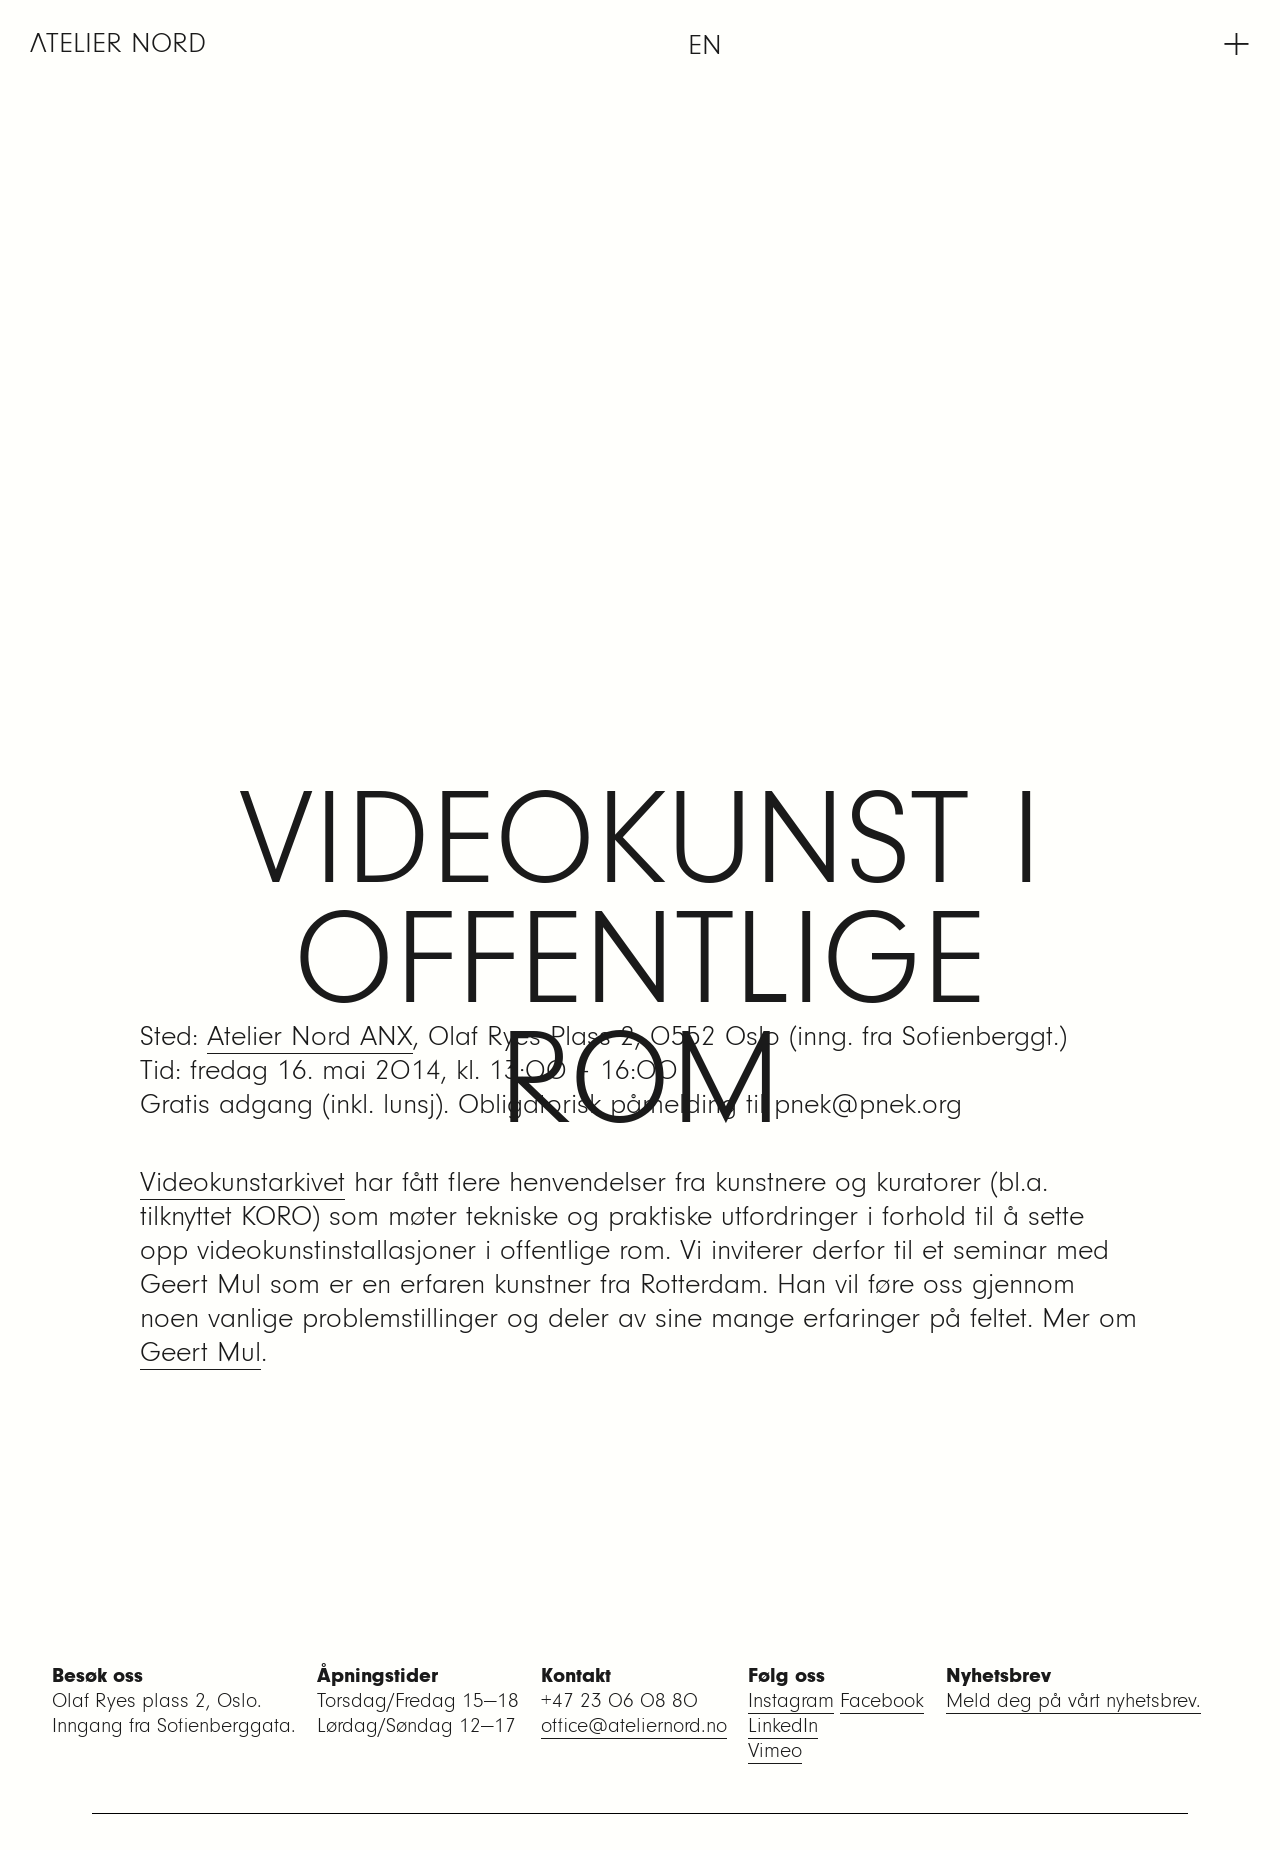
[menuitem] (705, 45)
